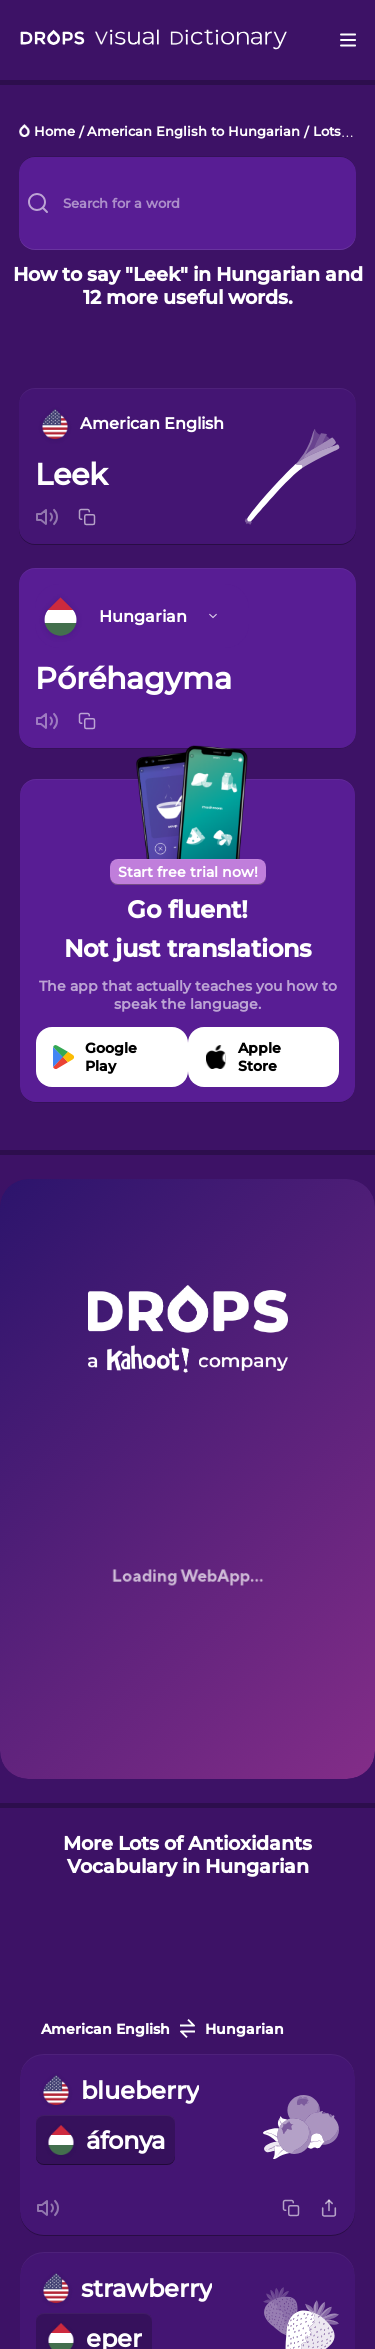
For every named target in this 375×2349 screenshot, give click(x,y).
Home (54, 132)
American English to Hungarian (193, 132)
